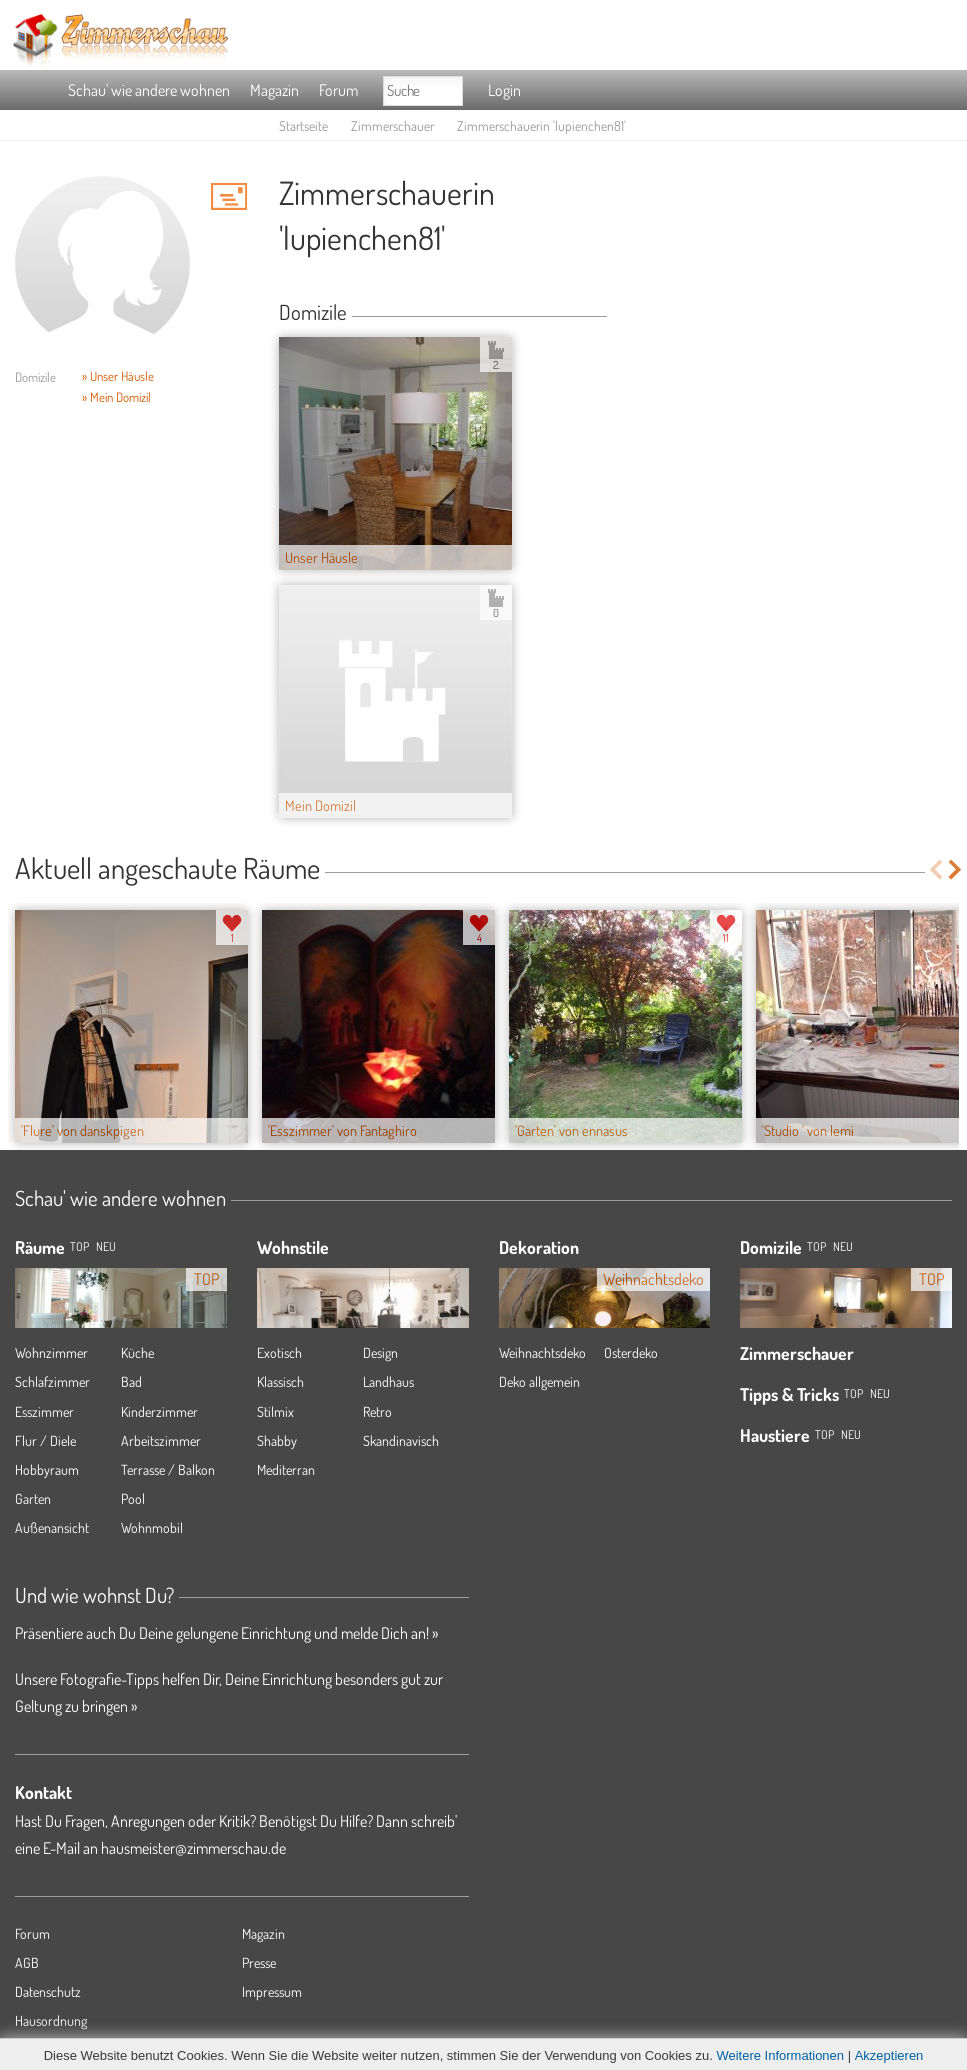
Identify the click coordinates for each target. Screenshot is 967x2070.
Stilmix (275, 1411)
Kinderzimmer (159, 1411)
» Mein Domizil (116, 397)
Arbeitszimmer (161, 1440)
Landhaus (388, 1381)
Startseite (303, 125)
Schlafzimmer (52, 1381)
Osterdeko (631, 1352)
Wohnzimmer (51, 1352)
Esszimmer (44, 1411)
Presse (259, 1962)
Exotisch (279, 1352)
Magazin (274, 90)
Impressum (272, 1991)
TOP (79, 1246)
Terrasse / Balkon (168, 1469)
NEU (106, 1246)
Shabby (277, 1440)
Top (816, 1246)
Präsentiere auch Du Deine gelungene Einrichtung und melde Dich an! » (226, 1633)
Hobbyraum (47, 1469)
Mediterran (286, 1469)
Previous (935, 869)
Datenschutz (48, 1991)
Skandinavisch (401, 1440)
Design (380, 1352)
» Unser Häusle (118, 376)
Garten (33, 1498)
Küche (137, 1352)
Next (956, 869)
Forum (338, 90)
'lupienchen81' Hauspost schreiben (229, 196)
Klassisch (280, 1381)
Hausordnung (51, 2020)
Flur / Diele (45, 1440)
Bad (131, 1381)
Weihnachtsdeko (542, 1352)
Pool (133, 1498)
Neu (843, 1246)
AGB (27, 1962)
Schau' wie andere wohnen (149, 90)
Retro (377, 1411)
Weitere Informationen (780, 2055)
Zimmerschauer (392, 125)
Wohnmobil (152, 1527)
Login (504, 90)
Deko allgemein (539, 1381)
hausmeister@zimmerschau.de (193, 1848)
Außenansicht (52, 1527)
